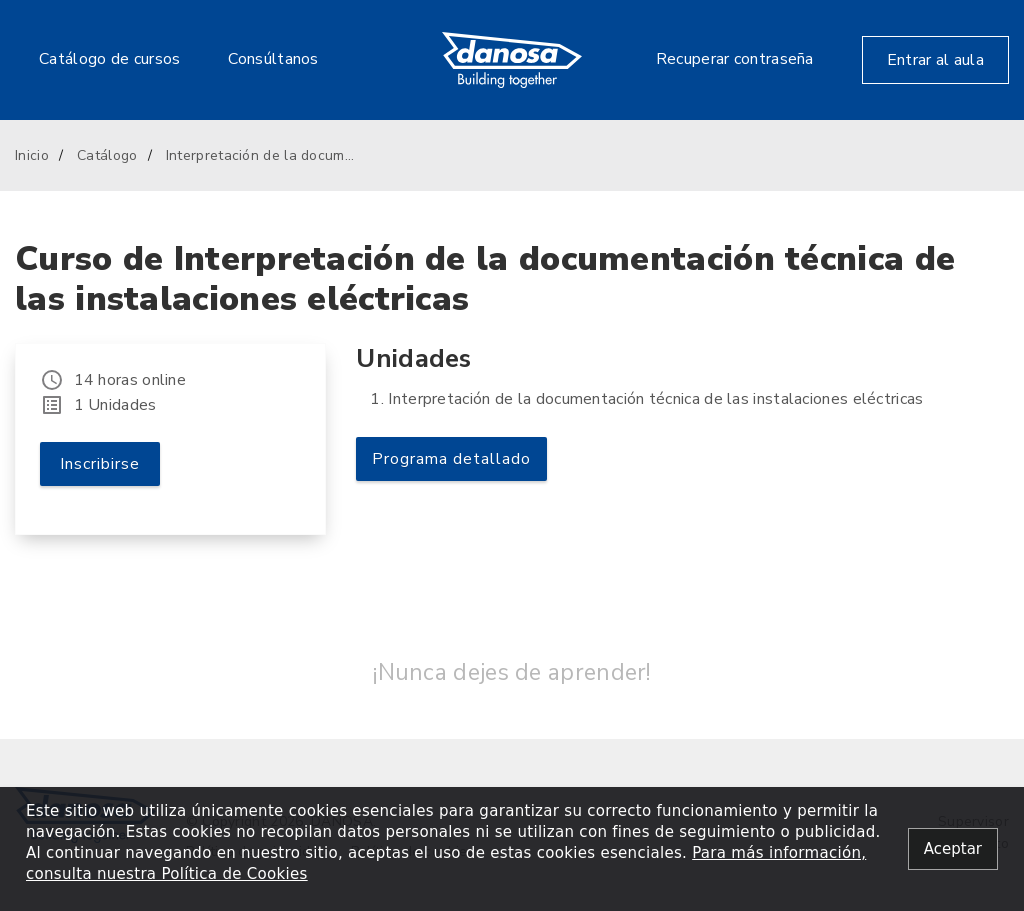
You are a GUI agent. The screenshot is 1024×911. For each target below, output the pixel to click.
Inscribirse (100, 464)
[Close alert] (953, 849)
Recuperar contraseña (735, 59)
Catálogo (107, 155)
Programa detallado (451, 459)
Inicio (32, 155)
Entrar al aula (935, 60)
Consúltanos (273, 59)
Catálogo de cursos (109, 59)
